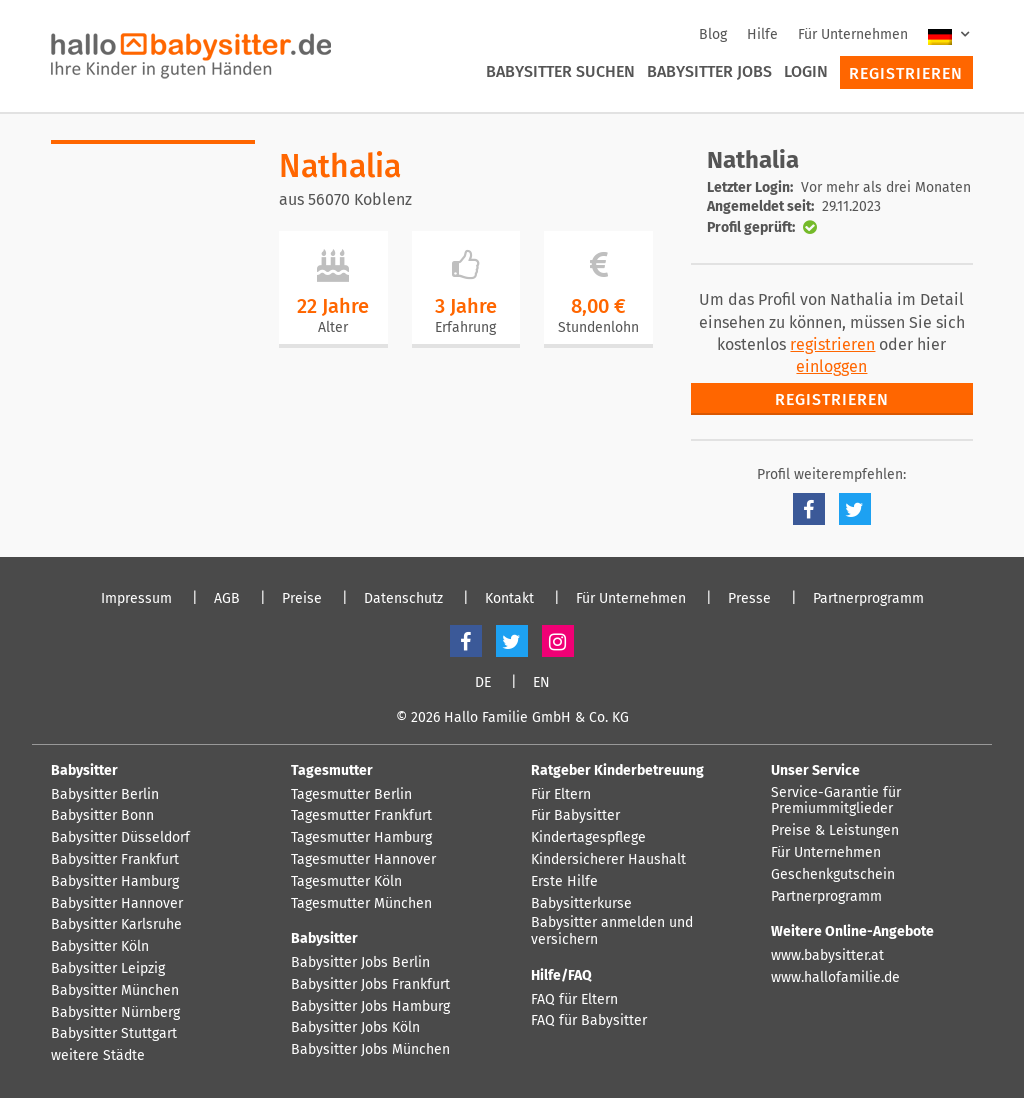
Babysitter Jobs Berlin (360, 963)
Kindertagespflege (588, 838)
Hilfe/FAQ (561, 975)
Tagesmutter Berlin (351, 795)
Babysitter (84, 770)
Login (806, 71)
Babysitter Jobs (709, 71)
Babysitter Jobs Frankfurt (370, 985)
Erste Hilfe (564, 882)
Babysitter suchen (560, 71)
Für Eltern (561, 795)
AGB (227, 599)
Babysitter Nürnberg (115, 1013)
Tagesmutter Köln (346, 882)
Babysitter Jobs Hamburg (370, 1007)
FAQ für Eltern (574, 1000)
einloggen (831, 366)
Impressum (136, 599)
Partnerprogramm (868, 599)
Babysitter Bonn (102, 816)
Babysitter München (115, 991)
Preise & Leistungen (835, 831)
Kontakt (509, 599)
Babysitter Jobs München (370, 1050)
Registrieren (906, 73)
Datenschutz (403, 599)
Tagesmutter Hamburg (361, 838)
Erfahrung (465, 327)
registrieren (832, 344)
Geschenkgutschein (833, 875)
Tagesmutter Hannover (363, 860)
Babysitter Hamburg (115, 882)
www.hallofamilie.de (835, 978)
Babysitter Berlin (105, 795)
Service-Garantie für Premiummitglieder (836, 801)
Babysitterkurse (581, 904)
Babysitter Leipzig (108, 969)
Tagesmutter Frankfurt (361, 816)
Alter (333, 327)
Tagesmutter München (361, 904)
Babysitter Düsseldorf (120, 838)
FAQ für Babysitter (589, 1021)
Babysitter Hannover (117, 904)
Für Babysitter (575, 816)
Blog (713, 34)
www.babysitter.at (827, 956)
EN (541, 683)
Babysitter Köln (100, 947)
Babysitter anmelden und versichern (612, 931)
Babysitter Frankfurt (115, 860)
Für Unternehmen (853, 34)
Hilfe (762, 34)
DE (483, 683)
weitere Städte (98, 1056)
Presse (749, 599)
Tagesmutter (332, 770)
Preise (302, 599)
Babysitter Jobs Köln (355, 1028)
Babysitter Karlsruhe (116, 925)
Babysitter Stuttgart (114, 1034)
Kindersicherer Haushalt (608, 860)
